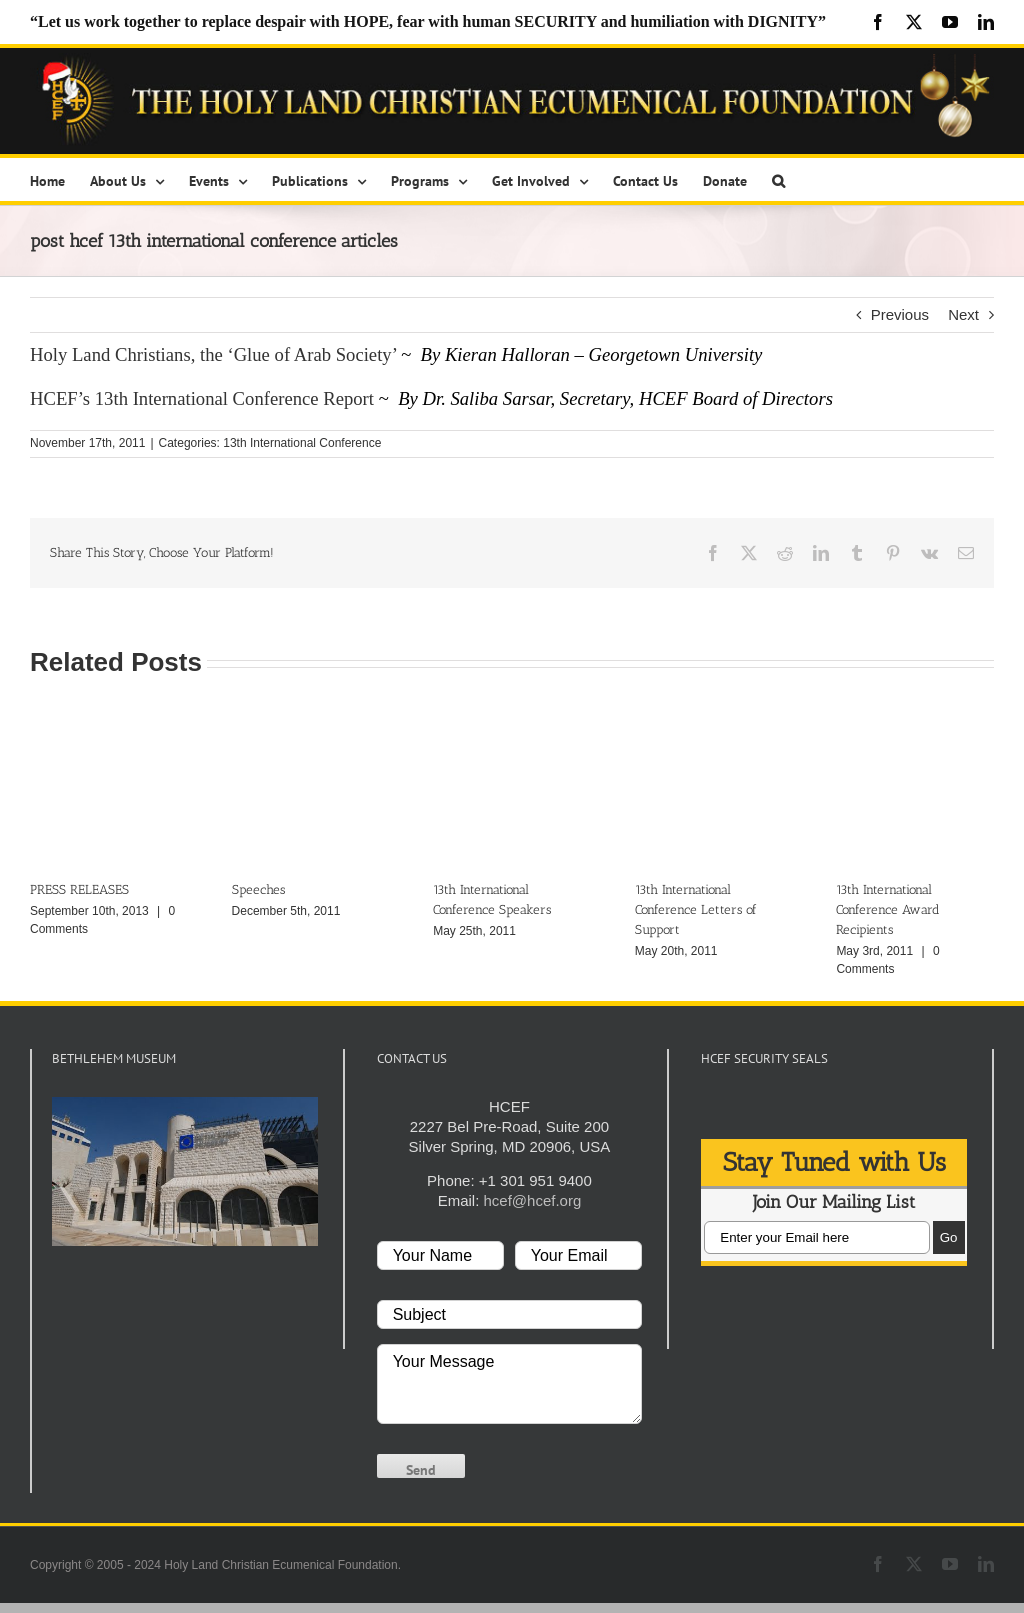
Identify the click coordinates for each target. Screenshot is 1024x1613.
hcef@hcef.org (532, 1200)
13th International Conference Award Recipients (888, 909)
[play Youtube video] (185, 1171)
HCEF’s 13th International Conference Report (202, 398)
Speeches (258, 889)
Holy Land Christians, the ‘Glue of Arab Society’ (213, 354)
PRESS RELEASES (79, 889)
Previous (900, 314)
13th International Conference (302, 443)
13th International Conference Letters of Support (696, 909)
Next (963, 314)
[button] (778, 179)
